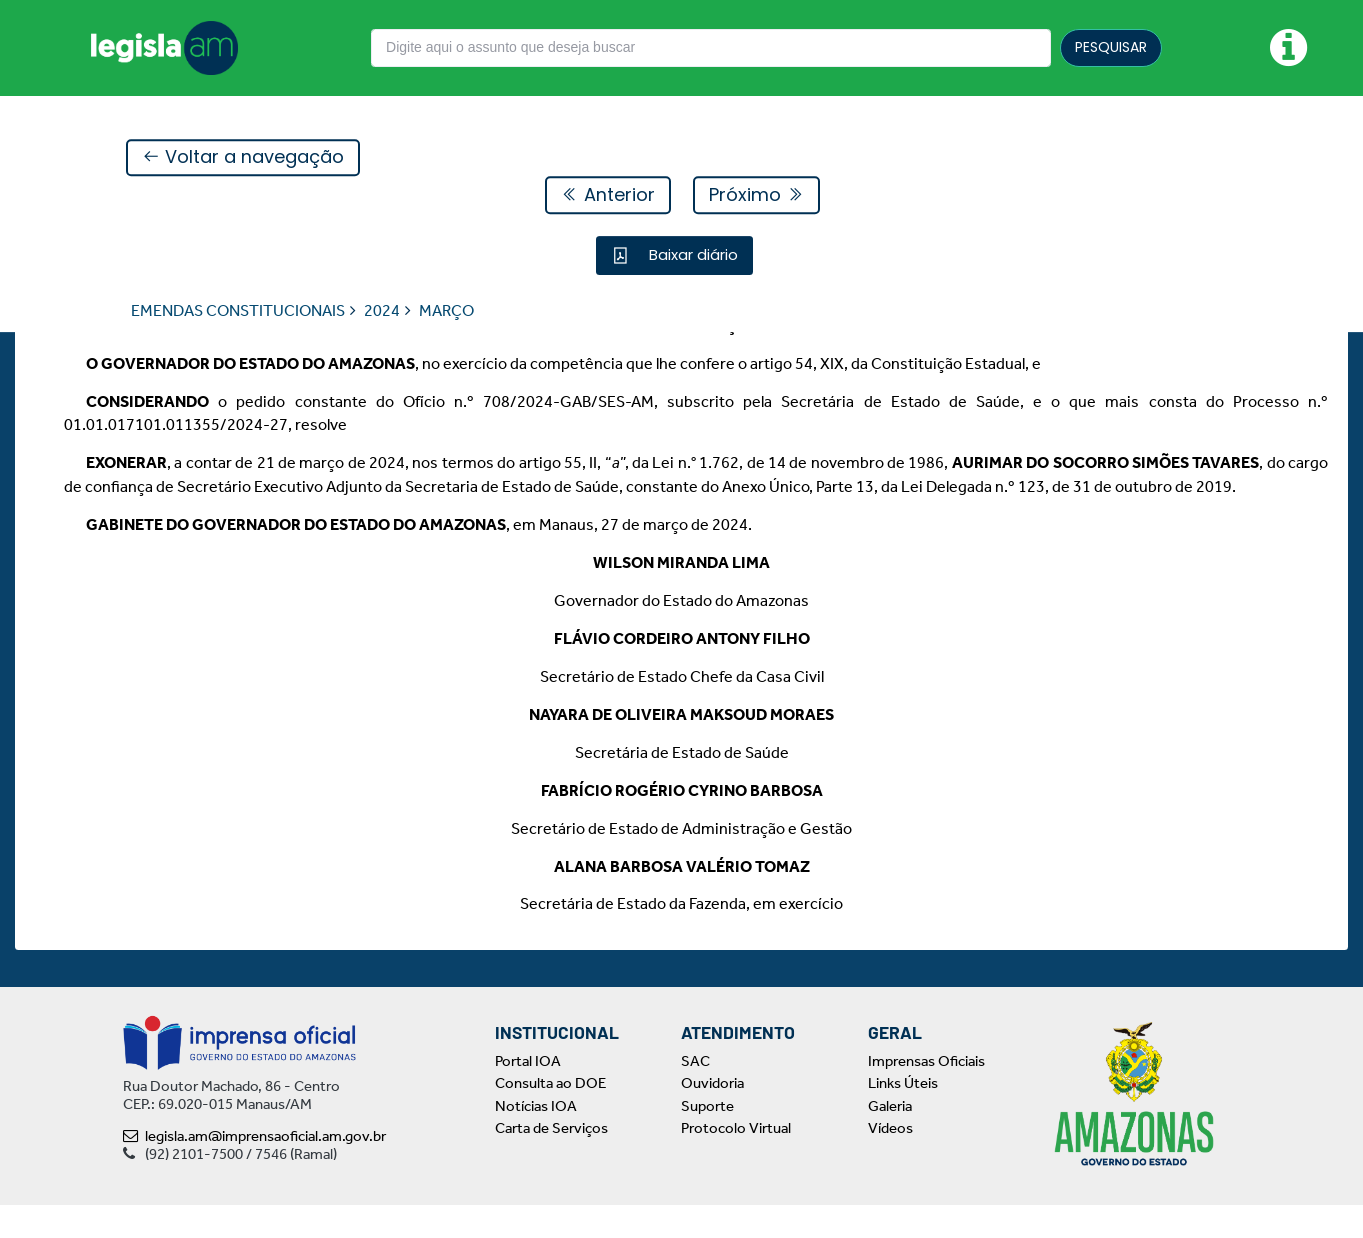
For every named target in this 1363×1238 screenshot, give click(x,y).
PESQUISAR (1111, 47)
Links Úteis (903, 1116)
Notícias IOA (536, 1139)
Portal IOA (528, 1094)
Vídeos (890, 1161)
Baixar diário (691, 255)
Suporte (707, 1139)
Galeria (890, 1139)
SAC (695, 1094)
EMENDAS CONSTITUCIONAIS (238, 311)
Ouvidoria (712, 1116)
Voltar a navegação (243, 158)
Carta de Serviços (551, 1161)
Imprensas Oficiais (926, 1094)
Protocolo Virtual (736, 1161)
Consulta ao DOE (550, 1116)
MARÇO (446, 311)
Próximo (756, 195)
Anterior (608, 195)
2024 (382, 311)
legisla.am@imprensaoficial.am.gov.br (254, 1169)
